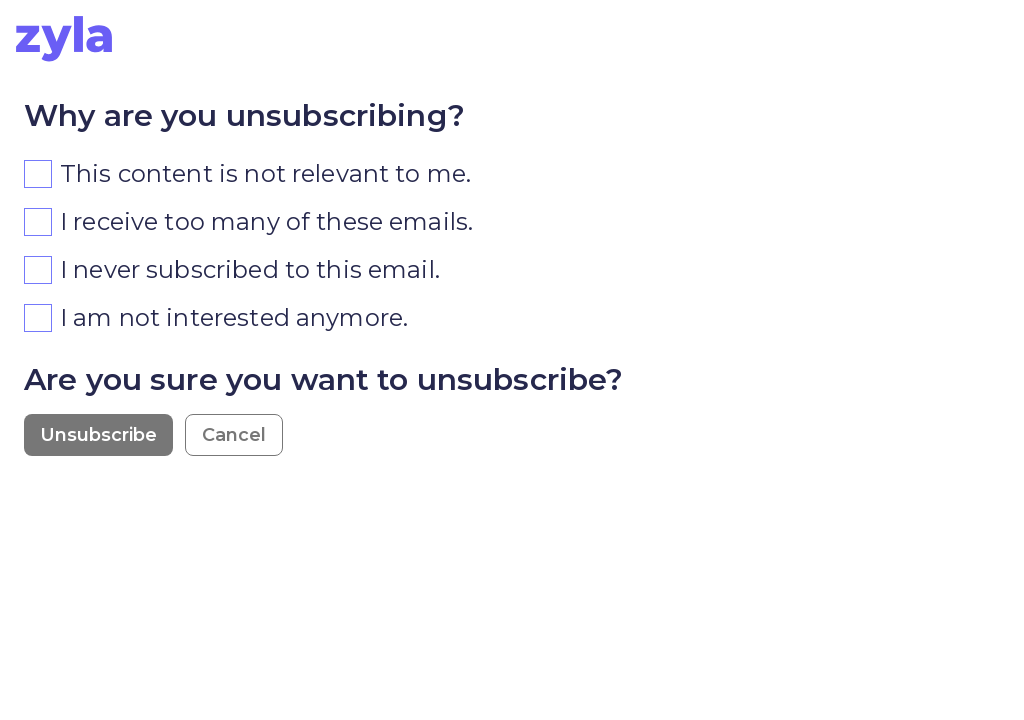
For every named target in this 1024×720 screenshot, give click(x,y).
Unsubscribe (98, 435)
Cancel (234, 435)
